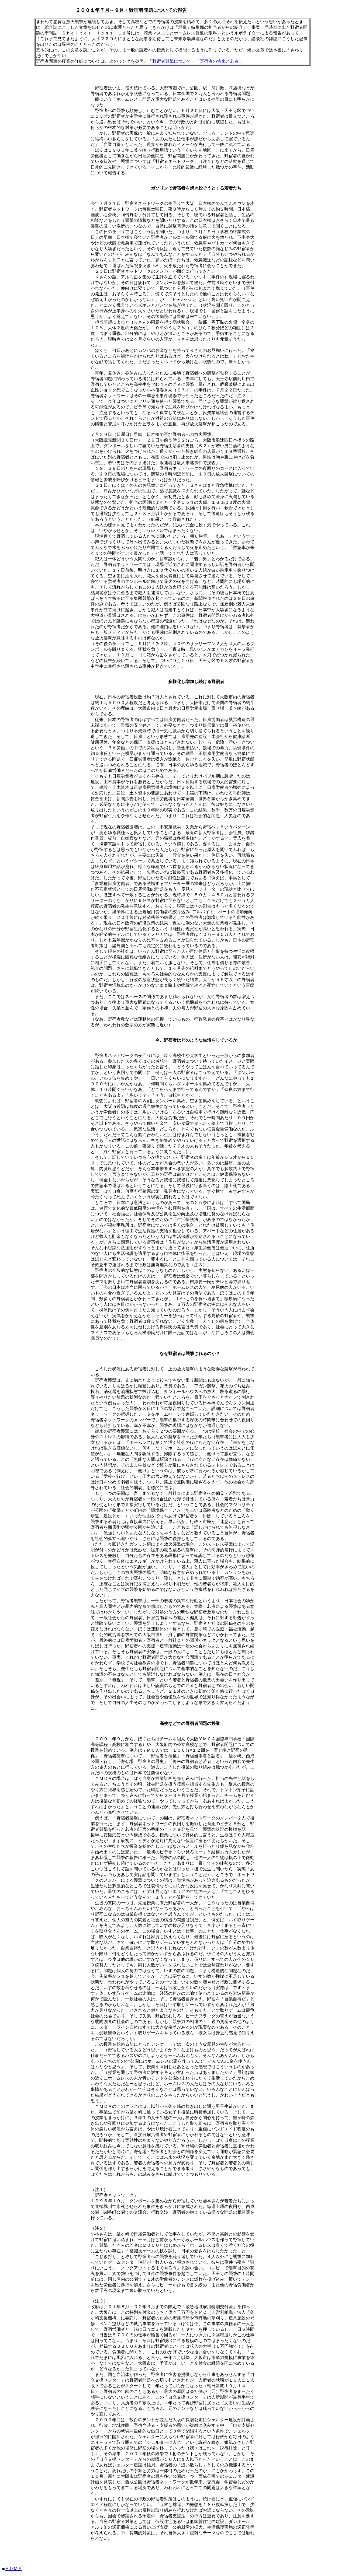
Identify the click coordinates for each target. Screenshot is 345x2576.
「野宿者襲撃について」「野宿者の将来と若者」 (195, 61)
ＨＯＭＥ (13, 2568)
